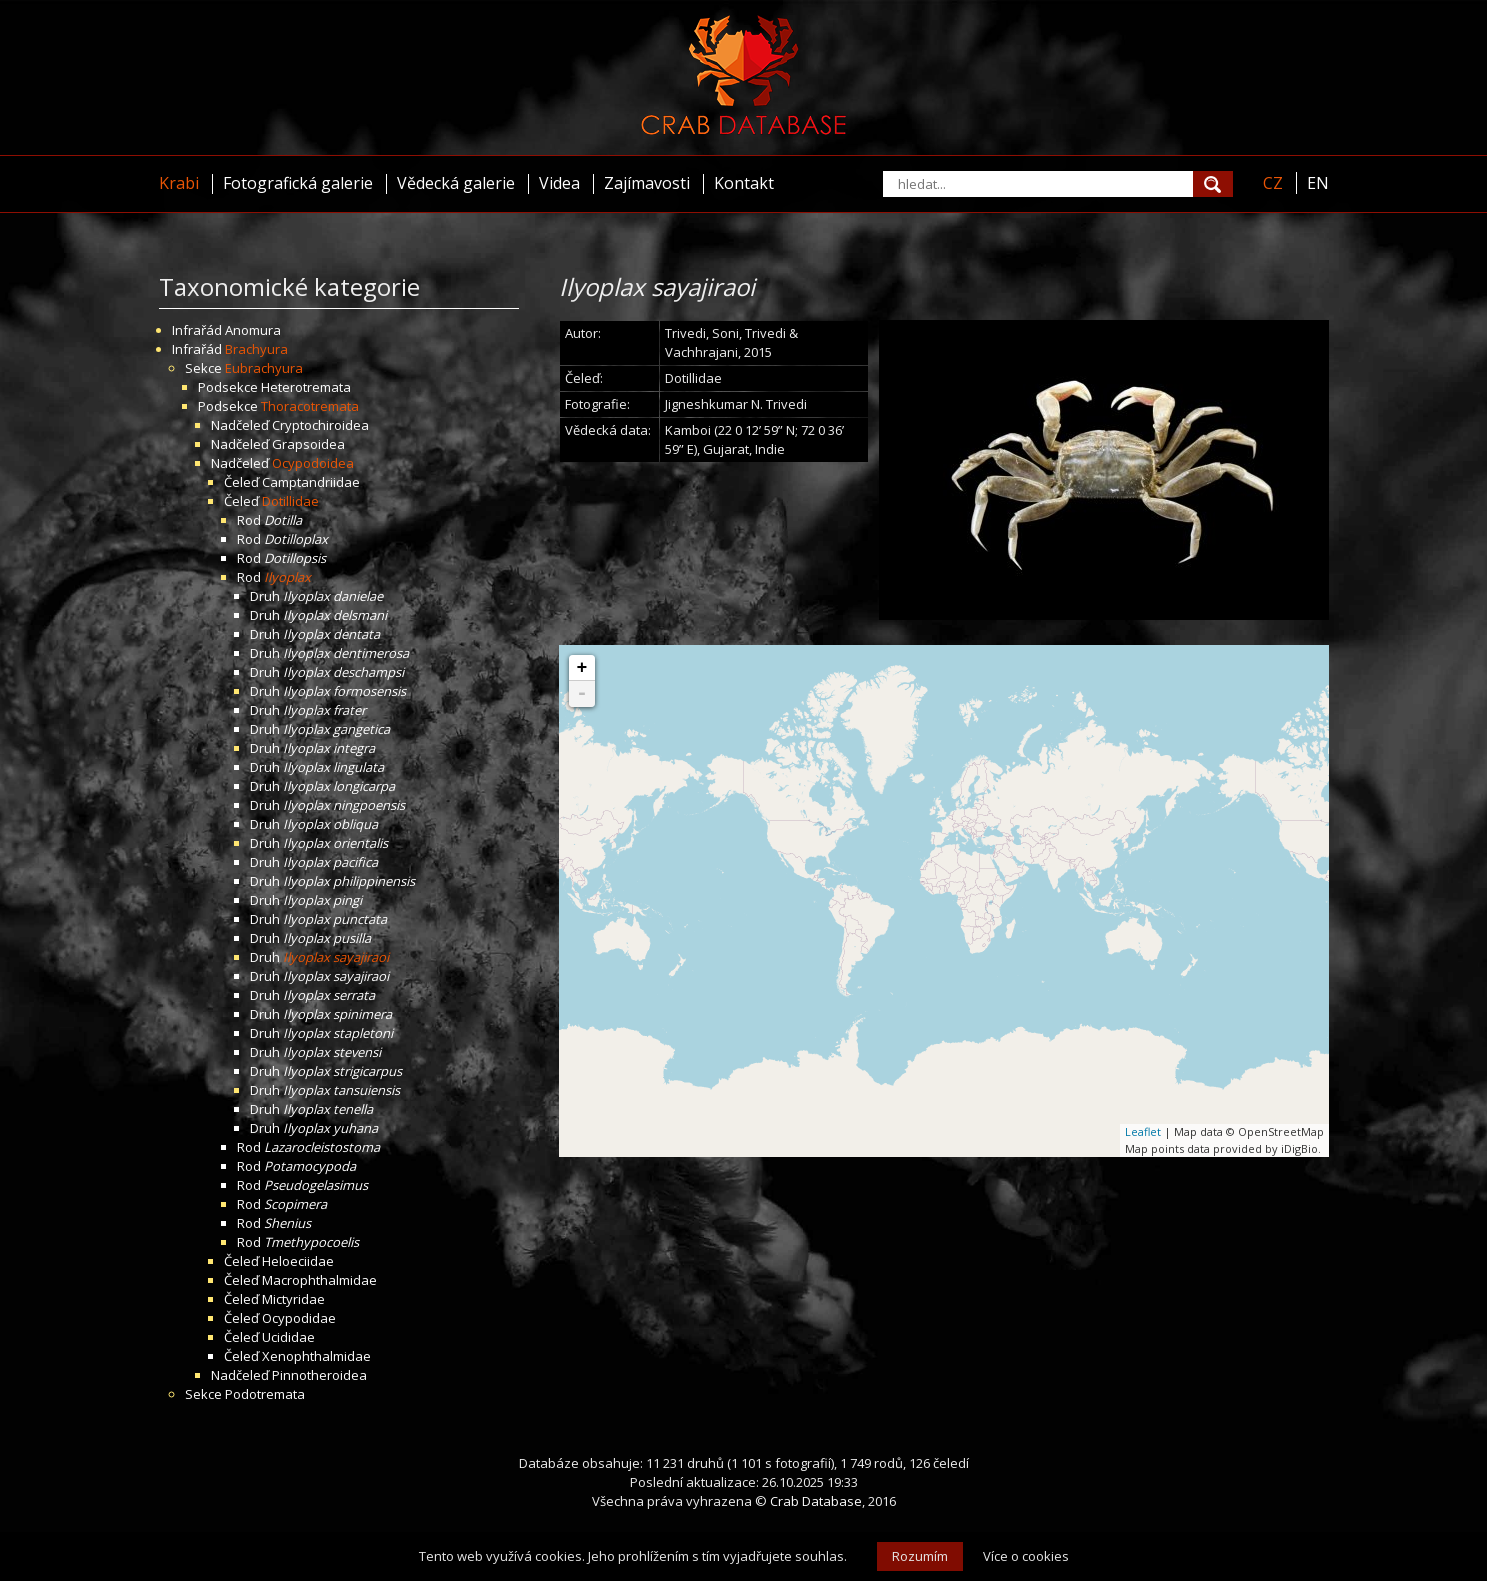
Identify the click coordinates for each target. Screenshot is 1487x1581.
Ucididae (288, 1337)
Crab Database (816, 1501)
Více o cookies (1026, 1556)
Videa (559, 183)
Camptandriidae (311, 482)
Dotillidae (290, 501)
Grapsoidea (308, 444)
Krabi (179, 183)
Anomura (253, 330)
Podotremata (265, 1394)
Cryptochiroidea (320, 425)
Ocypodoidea (313, 463)
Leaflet (1143, 1131)
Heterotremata (306, 387)
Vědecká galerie (456, 183)
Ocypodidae (299, 1318)
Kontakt (744, 183)
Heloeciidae (298, 1261)
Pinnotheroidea (319, 1375)
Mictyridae (293, 1299)
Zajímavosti (647, 183)
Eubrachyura (264, 368)
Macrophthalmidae (319, 1280)
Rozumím (920, 1556)
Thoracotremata (310, 406)
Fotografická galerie (298, 183)
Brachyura (256, 349)
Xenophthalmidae (316, 1356)
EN (1318, 183)
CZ (1273, 183)
